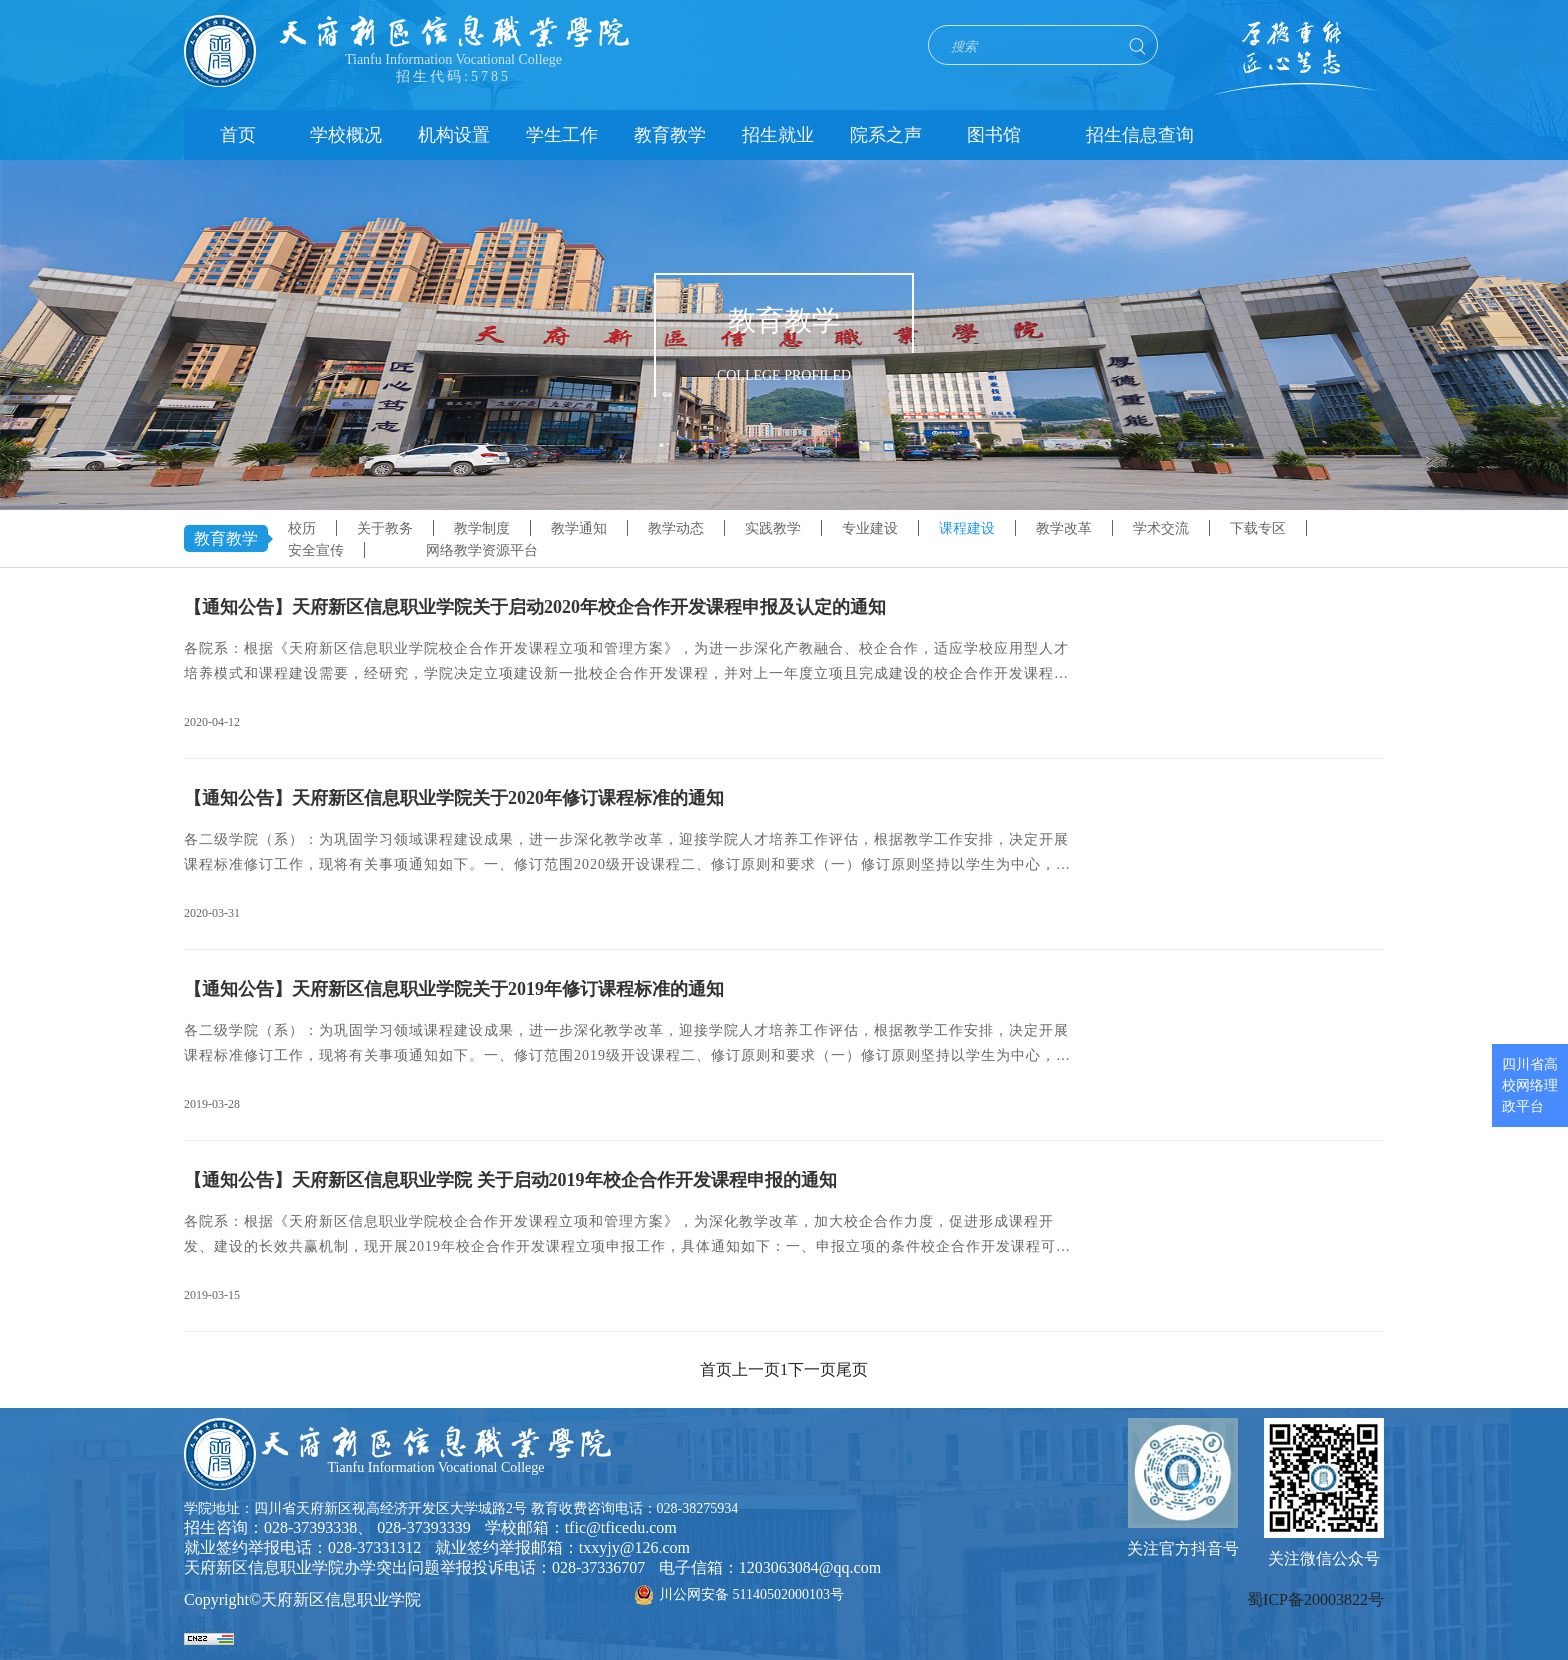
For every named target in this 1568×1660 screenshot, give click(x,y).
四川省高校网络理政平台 (1530, 1085)
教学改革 (1064, 528)
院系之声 (886, 135)
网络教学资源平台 (482, 550)
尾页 (852, 1370)
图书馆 (994, 135)
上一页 (756, 1370)
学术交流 (1161, 528)
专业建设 (870, 528)
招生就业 (778, 135)
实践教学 (773, 528)
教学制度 (482, 528)
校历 (302, 528)
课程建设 (967, 528)
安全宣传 (316, 550)
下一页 (812, 1370)
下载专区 (1258, 528)
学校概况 (346, 135)
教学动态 (676, 528)
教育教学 (670, 135)
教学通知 (579, 528)
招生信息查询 (1140, 135)
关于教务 (385, 528)
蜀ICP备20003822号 (1315, 1599)
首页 (238, 135)
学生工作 (562, 135)
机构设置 (454, 135)
